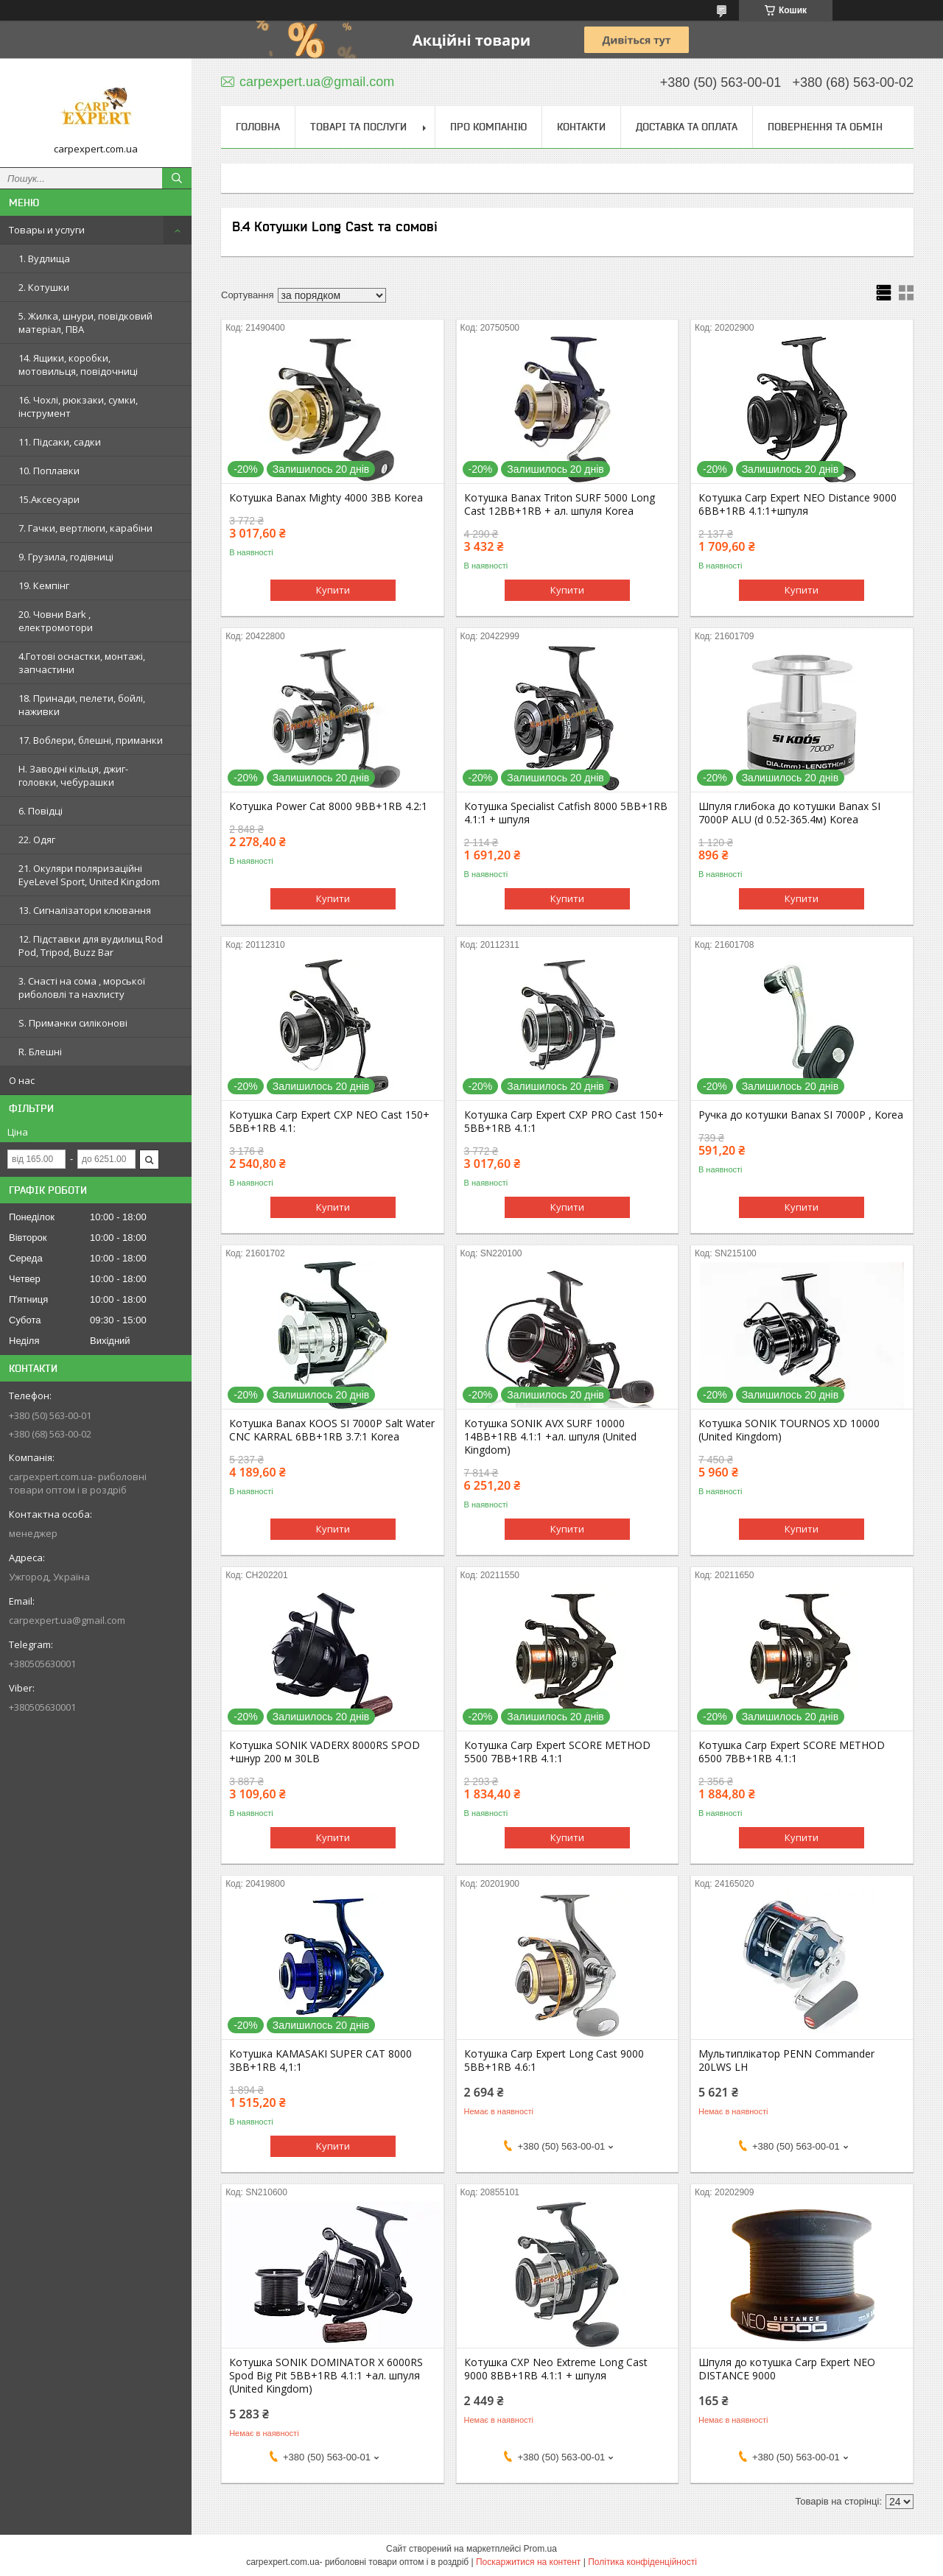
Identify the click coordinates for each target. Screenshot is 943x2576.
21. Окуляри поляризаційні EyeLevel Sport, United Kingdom (89, 875)
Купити (333, 590)
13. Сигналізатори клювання (84, 910)
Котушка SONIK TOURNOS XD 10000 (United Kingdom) (789, 1430)
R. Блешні (40, 1051)
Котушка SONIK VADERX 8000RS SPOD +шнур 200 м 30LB (324, 1752)
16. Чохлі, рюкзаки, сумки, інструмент (78, 406)
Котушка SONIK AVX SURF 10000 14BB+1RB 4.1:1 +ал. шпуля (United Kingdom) (550, 1437)
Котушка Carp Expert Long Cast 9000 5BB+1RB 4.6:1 (554, 2060)
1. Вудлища (44, 258)
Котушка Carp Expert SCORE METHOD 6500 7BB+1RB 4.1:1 (791, 1752)
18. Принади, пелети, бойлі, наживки (81, 704)
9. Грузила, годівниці (65, 556)
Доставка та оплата (686, 127)
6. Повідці (40, 810)
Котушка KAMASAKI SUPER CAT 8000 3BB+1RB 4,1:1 (320, 2060)
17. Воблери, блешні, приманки (90, 740)
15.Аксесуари (49, 499)
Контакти (581, 127)
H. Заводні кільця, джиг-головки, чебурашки (73, 775)
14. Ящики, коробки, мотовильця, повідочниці (78, 364)
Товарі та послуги (358, 127)
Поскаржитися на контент (528, 2562)
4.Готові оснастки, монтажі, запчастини (81, 663)
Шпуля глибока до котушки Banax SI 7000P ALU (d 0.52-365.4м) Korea (789, 813)
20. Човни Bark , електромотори (55, 621)
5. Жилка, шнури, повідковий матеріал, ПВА (85, 322)
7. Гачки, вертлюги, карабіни (85, 528)
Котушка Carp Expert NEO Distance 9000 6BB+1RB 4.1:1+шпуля (797, 504)
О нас (22, 1080)
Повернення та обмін (825, 127)
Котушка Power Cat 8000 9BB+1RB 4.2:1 (328, 806)
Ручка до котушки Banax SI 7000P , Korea (800, 1115)
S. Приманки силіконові (72, 1023)
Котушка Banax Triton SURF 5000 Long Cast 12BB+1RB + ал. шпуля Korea (559, 504)
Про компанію (488, 127)
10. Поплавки (49, 470)
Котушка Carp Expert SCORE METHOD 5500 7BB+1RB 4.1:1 (557, 1752)
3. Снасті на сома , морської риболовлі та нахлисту (81, 987)
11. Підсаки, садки (59, 441)
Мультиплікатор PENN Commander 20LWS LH (786, 2060)
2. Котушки (43, 287)
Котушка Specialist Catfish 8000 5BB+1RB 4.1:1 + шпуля (565, 813)
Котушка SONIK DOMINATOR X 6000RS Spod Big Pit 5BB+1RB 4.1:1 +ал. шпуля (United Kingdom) (326, 2376)
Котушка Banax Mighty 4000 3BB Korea (326, 497)
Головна (258, 127)
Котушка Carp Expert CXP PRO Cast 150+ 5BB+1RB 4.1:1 (564, 1121)
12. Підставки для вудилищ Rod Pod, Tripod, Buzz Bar (90, 945)
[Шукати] (177, 178)
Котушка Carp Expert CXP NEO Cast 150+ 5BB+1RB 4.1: (329, 1121)
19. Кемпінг (43, 585)
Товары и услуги (47, 229)
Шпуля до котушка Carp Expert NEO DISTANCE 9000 (786, 2369)
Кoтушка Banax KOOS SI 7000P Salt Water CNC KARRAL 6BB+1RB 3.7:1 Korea (332, 1430)
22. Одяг (36, 839)
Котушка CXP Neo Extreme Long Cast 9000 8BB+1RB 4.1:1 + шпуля (556, 2369)
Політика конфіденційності (642, 2562)
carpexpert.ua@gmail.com (67, 1620)
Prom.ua (540, 2549)
